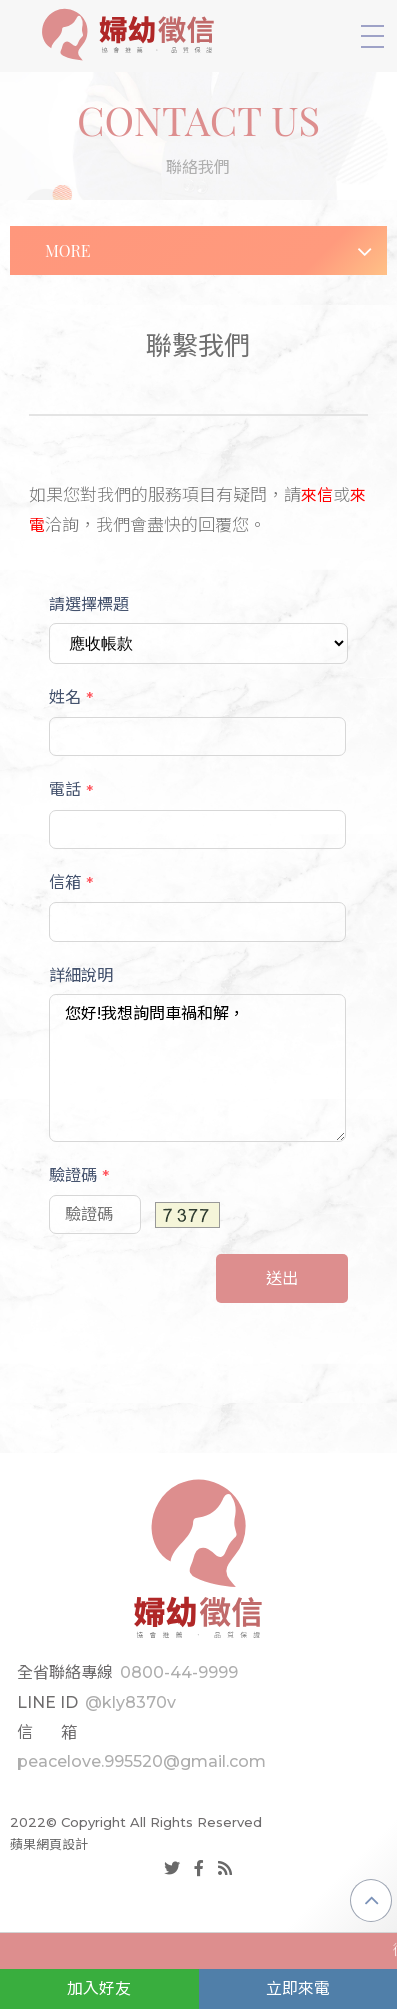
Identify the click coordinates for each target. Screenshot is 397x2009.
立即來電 (298, 1988)
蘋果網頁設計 (49, 1844)
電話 (71, 790)
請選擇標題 (89, 604)
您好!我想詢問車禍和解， (197, 1068)
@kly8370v (130, 1702)
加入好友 (99, 1988)
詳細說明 (81, 975)
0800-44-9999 (179, 1672)
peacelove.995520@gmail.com (141, 1761)
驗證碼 (79, 1176)
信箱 (71, 883)
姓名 (71, 698)
